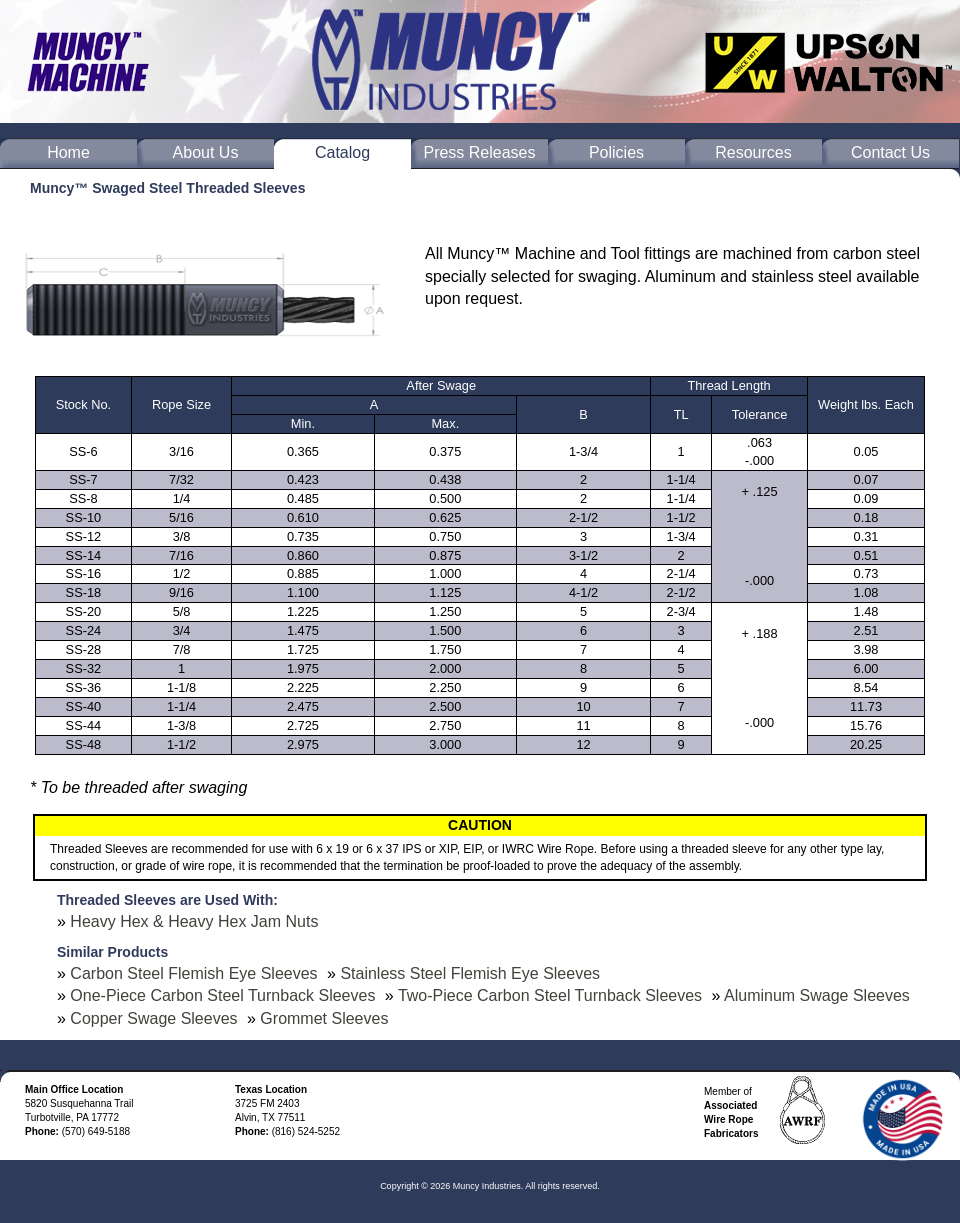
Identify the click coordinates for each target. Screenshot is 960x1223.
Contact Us (890, 152)
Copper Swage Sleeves (153, 1018)
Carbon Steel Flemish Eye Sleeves (193, 973)
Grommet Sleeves (324, 1018)
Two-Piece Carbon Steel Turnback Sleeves (550, 995)
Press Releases (479, 152)
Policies (616, 152)
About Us (206, 152)
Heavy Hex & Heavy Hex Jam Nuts (194, 921)
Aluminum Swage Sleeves (817, 995)
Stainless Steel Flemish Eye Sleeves (470, 973)
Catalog (342, 152)
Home (68, 152)
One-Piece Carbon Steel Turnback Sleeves (222, 995)
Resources (753, 152)
